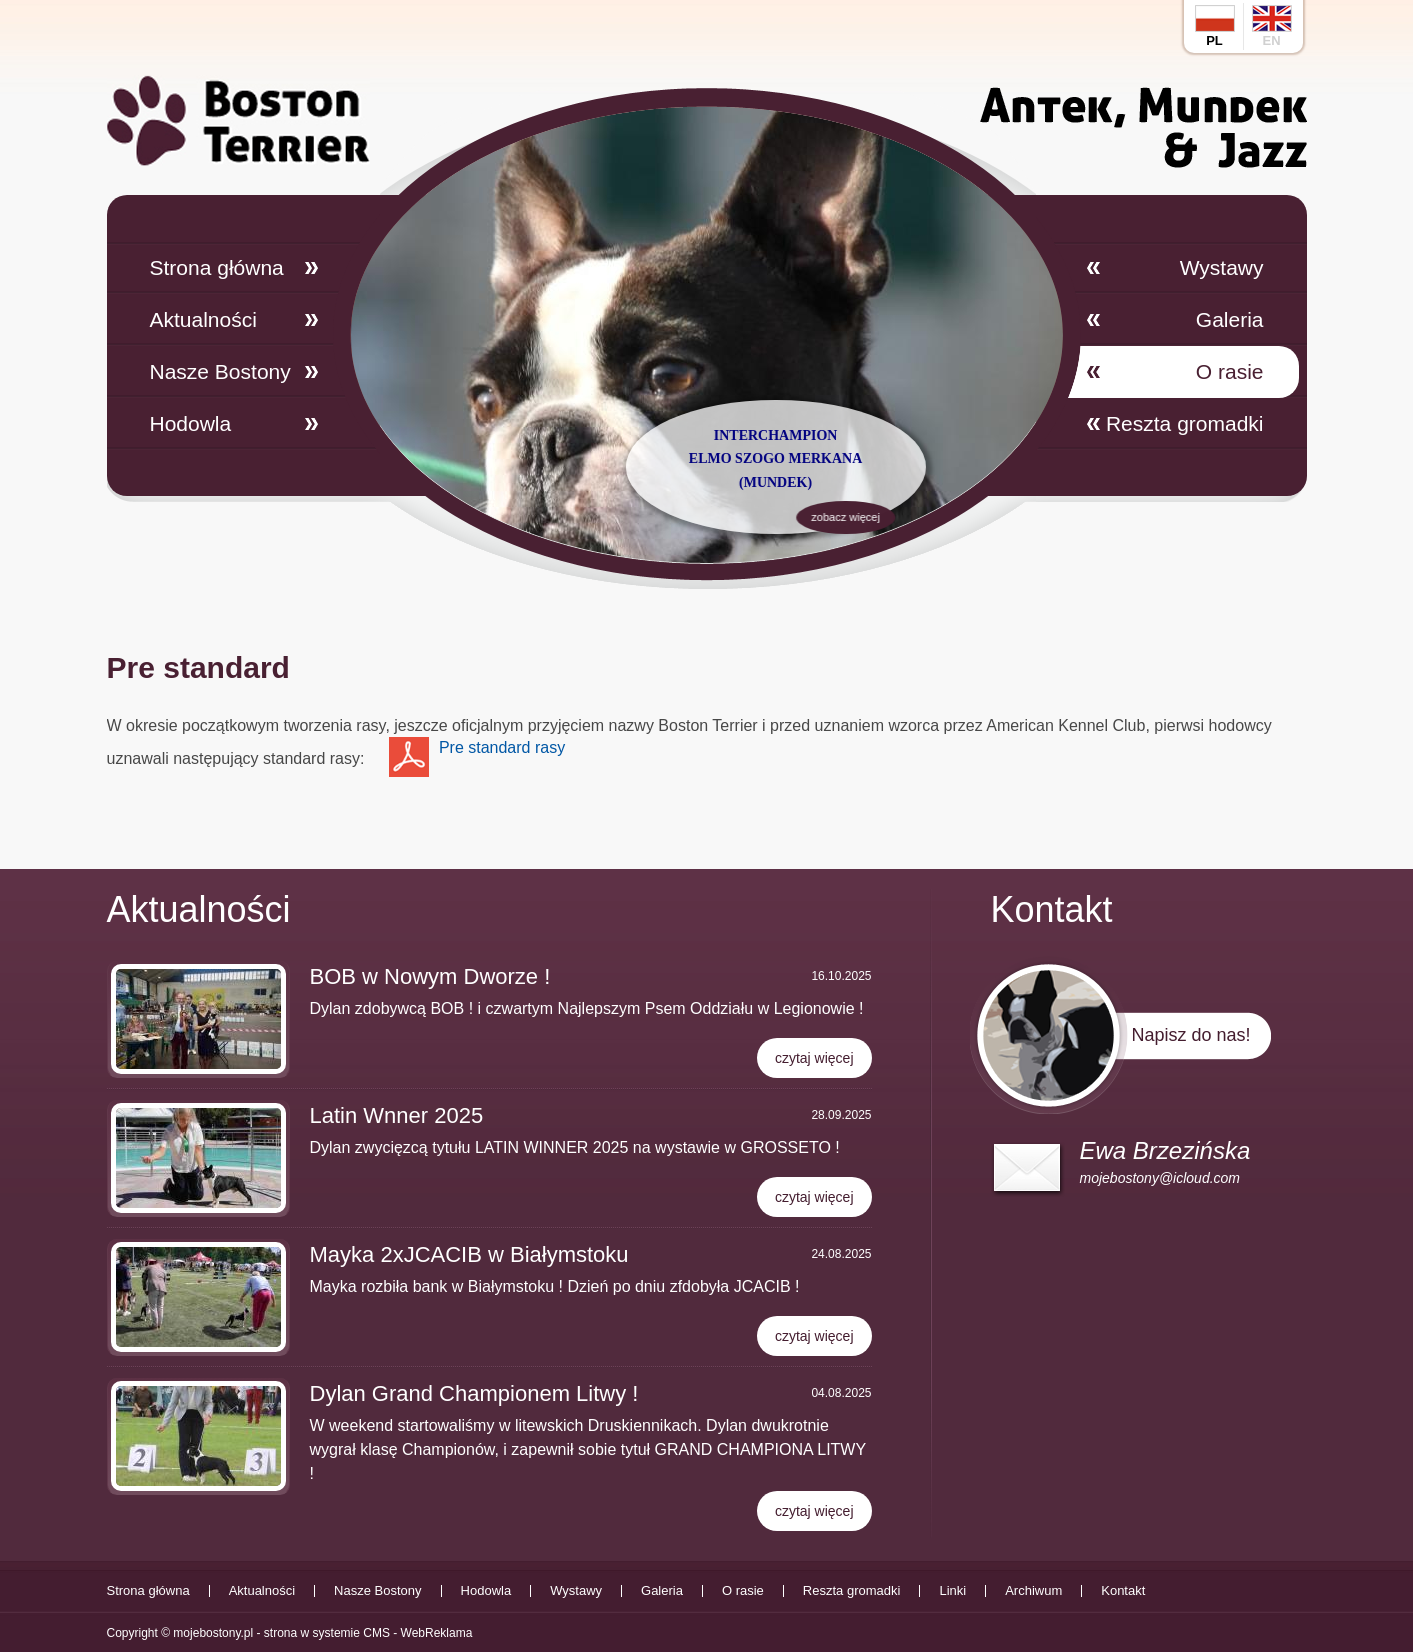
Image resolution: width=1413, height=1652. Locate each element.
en (1272, 26)
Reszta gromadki (1185, 423)
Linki (952, 1591)
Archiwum (1033, 1591)
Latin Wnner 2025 (397, 1115)
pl (1215, 26)
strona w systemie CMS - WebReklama (368, 1633)
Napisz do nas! (1190, 1035)
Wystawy (1222, 267)
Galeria (1230, 319)
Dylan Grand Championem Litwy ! (474, 1393)
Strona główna (217, 267)
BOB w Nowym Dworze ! (430, 976)
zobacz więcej (767, 517)
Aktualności (203, 319)
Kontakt (1123, 1591)
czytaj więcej (814, 1058)
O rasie (1230, 371)
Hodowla (191, 423)
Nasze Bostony (220, 371)
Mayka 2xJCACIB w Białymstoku (469, 1254)
